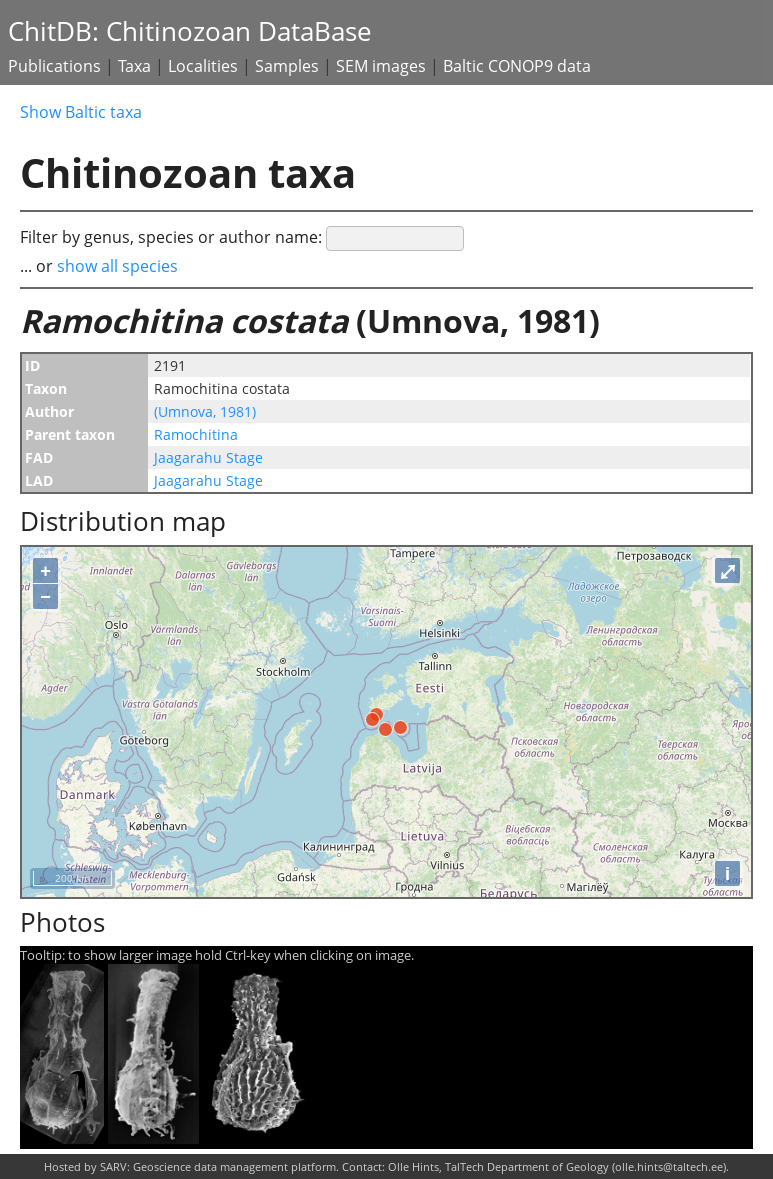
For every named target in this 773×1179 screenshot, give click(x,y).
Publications (54, 66)
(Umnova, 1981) (205, 411)
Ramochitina (196, 434)
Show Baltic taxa (81, 112)
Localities (203, 66)
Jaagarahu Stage (208, 457)
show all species (117, 266)
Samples (287, 66)
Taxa (134, 66)
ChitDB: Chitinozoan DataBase (190, 31)
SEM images (381, 66)
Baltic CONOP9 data (517, 66)
